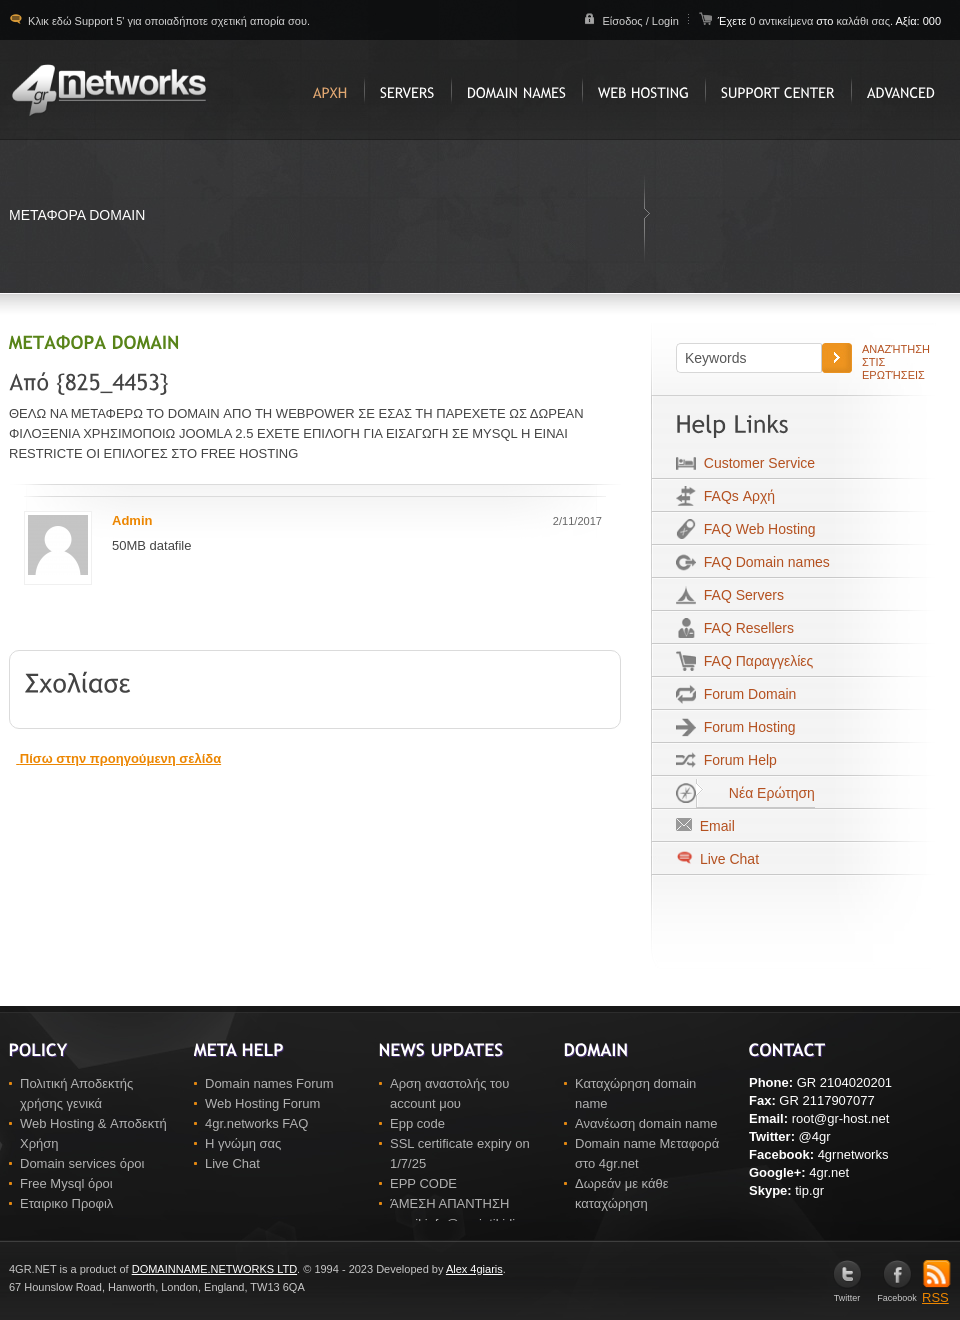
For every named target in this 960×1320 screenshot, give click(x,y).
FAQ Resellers (745, 628)
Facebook (897, 1293)
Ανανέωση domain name (646, 1123)
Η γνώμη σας (243, 1143)
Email (713, 826)
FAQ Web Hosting (756, 529)
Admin (132, 520)
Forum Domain (746, 694)
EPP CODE (423, 1183)
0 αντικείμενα (782, 21)
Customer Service (755, 463)
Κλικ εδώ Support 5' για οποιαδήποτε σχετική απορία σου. (167, 21)
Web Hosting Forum (262, 1103)
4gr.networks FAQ (256, 1123)
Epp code (417, 1123)
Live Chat (727, 859)
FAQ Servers (740, 595)
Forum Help (736, 760)
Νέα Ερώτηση (755, 793)
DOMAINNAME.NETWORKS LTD (214, 1269)
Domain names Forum (269, 1083)
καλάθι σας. (864, 21)
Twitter (847, 1293)
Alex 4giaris (474, 1269)
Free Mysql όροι (66, 1183)
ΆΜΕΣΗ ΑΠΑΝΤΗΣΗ (449, 1203)
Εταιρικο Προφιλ (66, 1203)
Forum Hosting (746, 727)
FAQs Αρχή (735, 496)
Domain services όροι (82, 1163)
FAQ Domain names (763, 562)
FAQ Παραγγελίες (754, 661)
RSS (936, 1291)
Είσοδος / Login (640, 21)
